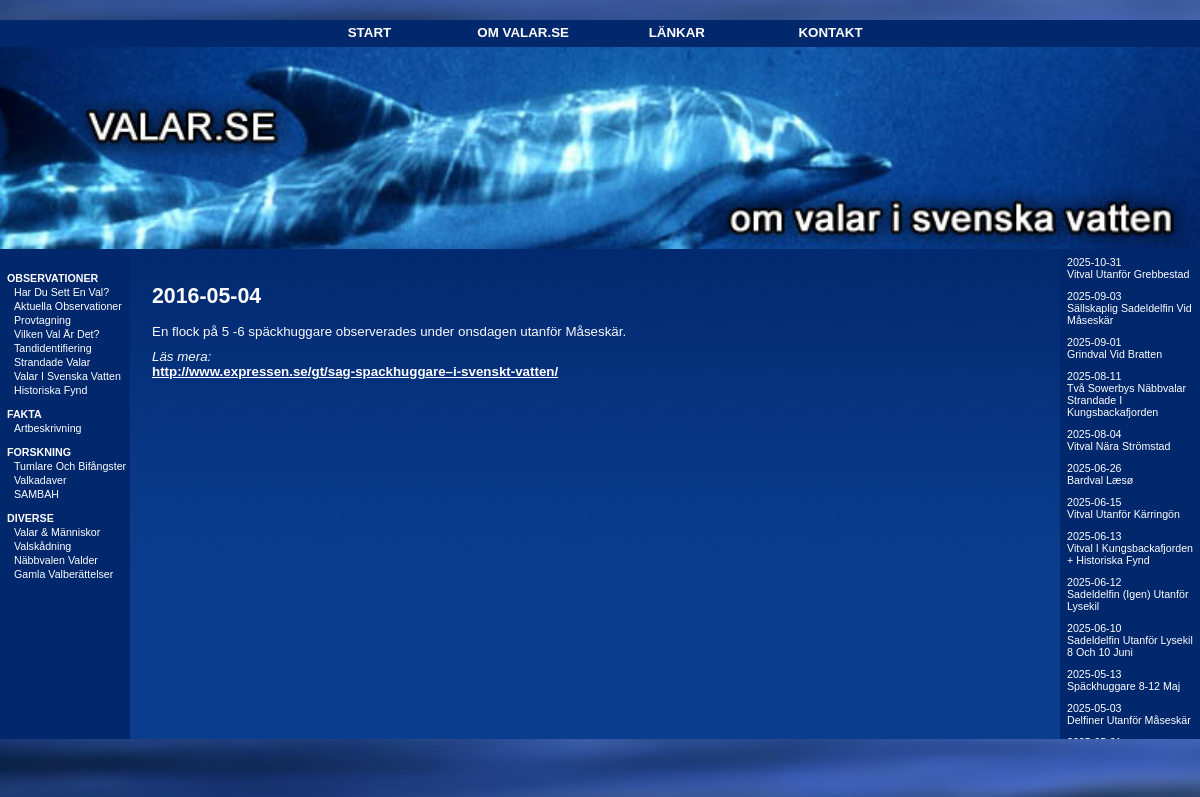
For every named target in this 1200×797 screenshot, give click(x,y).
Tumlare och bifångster (70, 466)
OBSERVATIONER (52, 278)
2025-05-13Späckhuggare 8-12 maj (1123, 680)
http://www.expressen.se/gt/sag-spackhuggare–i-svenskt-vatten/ (355, 371)
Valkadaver (40, 480)
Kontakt (830, 32)
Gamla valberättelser (63, 574)
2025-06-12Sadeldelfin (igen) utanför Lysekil (1127, 594)
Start (369, 32)
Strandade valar (52, 362)
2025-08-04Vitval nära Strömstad (1118, 440)
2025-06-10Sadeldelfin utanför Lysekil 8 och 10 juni (1130, 640)
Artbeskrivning (48, 428)
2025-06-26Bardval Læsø (1100, 474)
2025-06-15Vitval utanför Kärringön (1123, 508)
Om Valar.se (523, 32)
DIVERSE (30, 518)
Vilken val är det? (57, 334)
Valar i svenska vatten (67, 376)
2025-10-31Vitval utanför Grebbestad (1128, 268)
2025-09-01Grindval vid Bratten (1114, 348)
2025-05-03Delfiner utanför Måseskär (1129, 714)
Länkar (677, 32)
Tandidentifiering (53, 348)
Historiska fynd (50, 390)
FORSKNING (39, 452)
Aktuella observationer (68, 306)
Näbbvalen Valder (56, 560)
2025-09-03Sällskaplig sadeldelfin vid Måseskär (1129, 308)
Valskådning (42, 546)
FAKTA (24, 414)
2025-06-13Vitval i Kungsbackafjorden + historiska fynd (1130, 548)
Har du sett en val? (61, 292)
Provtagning (42, 320)
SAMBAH (36, 494)
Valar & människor (57, 532)
